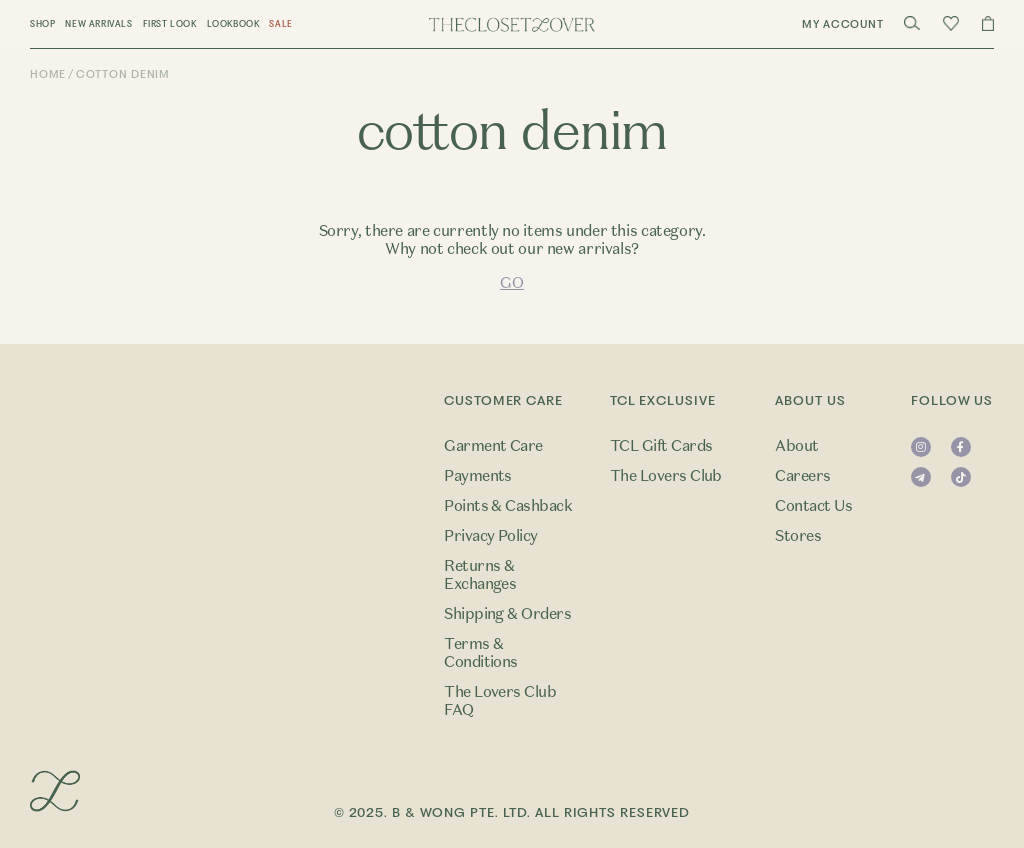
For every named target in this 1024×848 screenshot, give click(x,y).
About (796, 446)
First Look (170, 24)
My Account (843, 24)
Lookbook (233, 24)
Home (48, 74)
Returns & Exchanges (480, 575)
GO (511, 283)
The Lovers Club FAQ (500, 701)
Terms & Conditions (481, 653)
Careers (802, 476)
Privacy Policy (491, 536)
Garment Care (493, 446)
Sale (280, 24)
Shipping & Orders (507, 614)
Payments (478, 476)
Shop (42, 24)
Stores (798, 536)
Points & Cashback (508, 506)
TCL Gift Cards (661, 446)
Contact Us (813, 506)
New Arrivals (98, 24)
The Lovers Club (666, 476)
